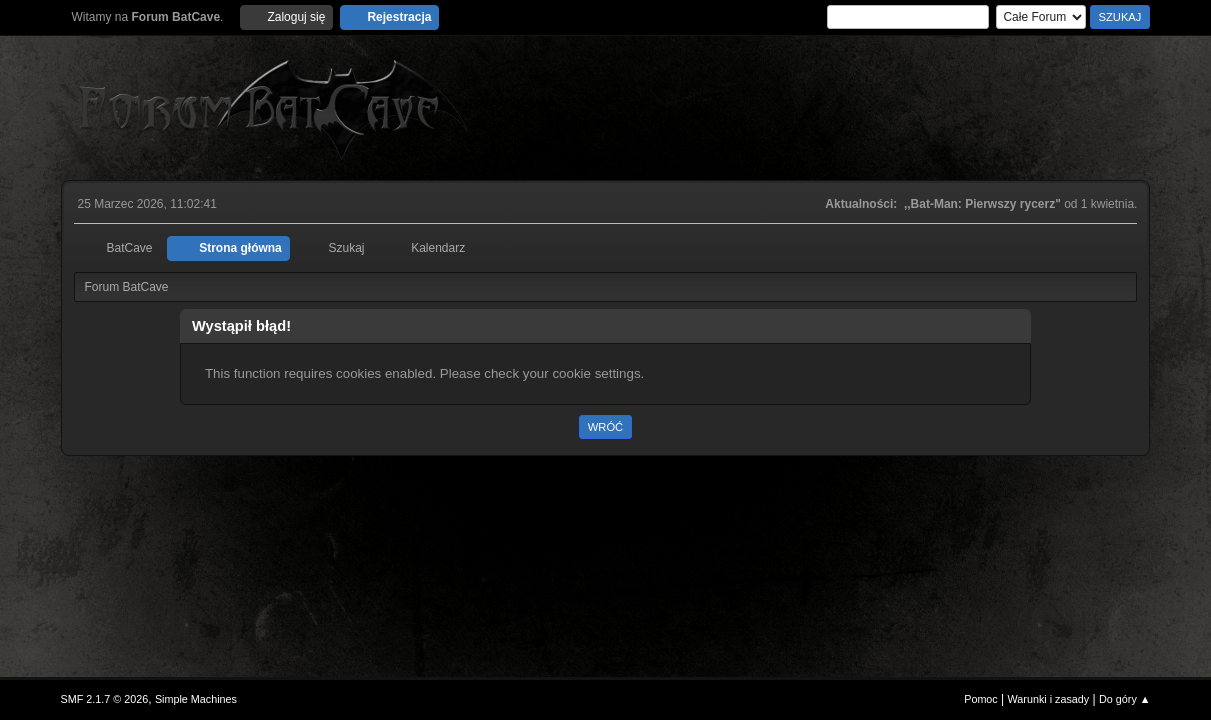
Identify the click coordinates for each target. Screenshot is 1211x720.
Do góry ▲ (1124, 699)
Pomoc (981, 699)
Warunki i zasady (1049, 699)
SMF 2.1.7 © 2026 (105, 699)
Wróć (605, 427)
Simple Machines (196, 699)
